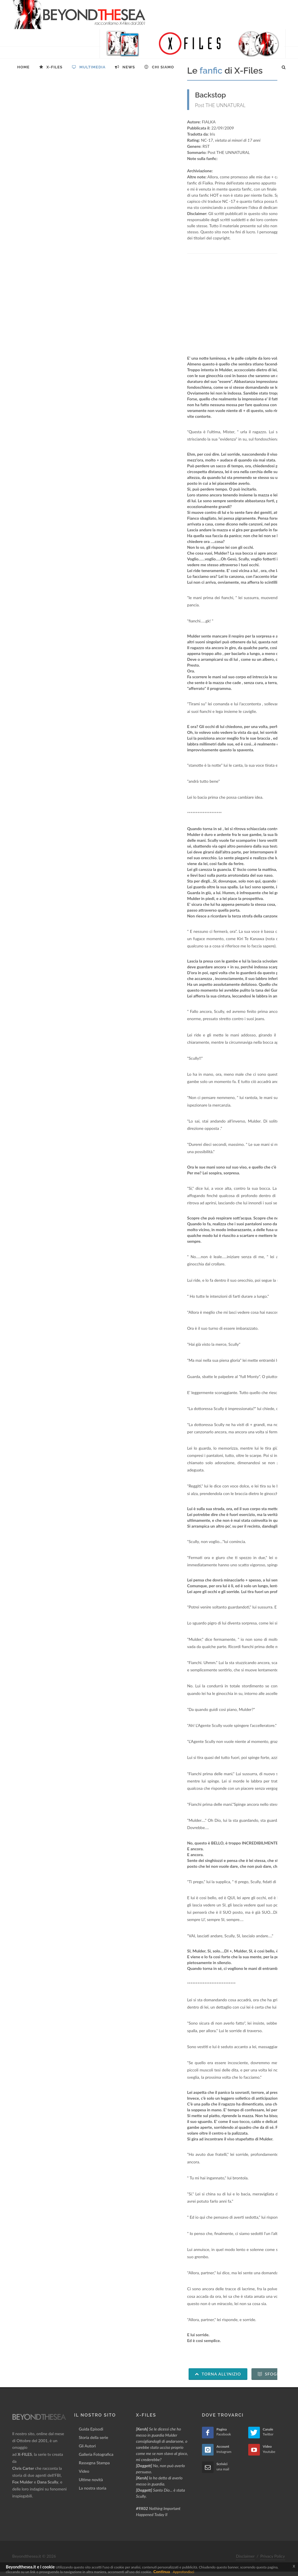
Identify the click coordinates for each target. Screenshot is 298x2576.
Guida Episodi (91, 2428)
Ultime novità (91, 2479)
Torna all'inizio (218, 2373)
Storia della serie (93, 2437)
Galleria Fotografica (96, 2454)
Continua (161, 2571)
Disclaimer (245, 2556)
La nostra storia (93, 2488)
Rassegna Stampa (94, 2462)
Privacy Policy (272, 2556)
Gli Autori (87, 2445)
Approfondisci (183, 2572)
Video (84, 2471)
